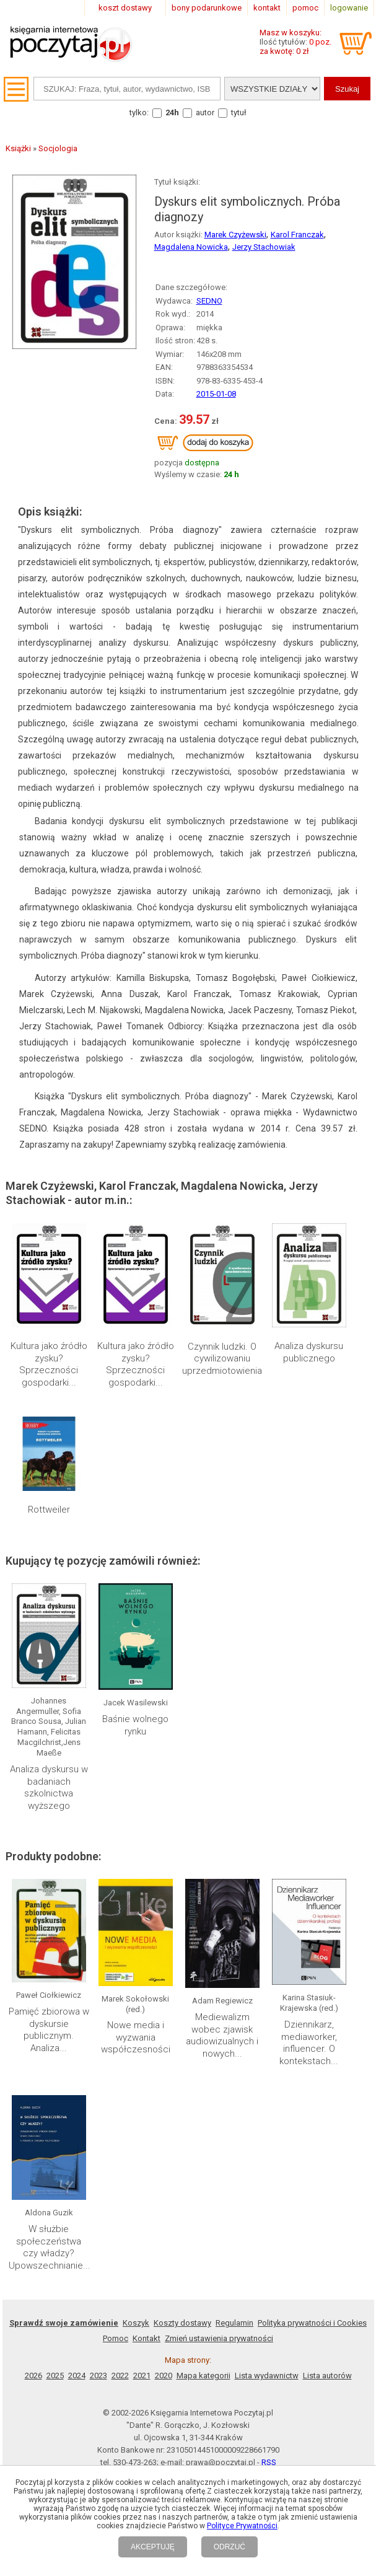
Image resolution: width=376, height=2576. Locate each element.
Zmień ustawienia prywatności (219, 2338)
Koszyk (136, 2323)
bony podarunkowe (207, 7)
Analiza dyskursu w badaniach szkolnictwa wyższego (49, 1787)
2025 (55, 2375)
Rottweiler (49, 1509)
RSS (268, 2462)
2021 (142, 2375)
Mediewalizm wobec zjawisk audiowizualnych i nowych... (222, 2035)
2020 (163, 2375)
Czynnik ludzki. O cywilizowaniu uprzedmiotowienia (222, 1358)
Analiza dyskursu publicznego (308, 1352)
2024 (76, 2375)
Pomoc (115, 2338)
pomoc (305, 7)
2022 (120, 2375)
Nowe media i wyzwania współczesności (135, 2037)
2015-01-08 (216, 393)
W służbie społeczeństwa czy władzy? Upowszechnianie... (49, 2247)
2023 (98, 2375)
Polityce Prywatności (242, 2525)
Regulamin (234, 2323)
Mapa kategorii (203, 2375)
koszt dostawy (125, 7)
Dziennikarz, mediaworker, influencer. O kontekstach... (308, 2043)
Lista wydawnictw (267, 2375)
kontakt (267, 7)
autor (205, 112)
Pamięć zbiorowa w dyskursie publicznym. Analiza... (49, 2030)
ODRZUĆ (229, 2547)
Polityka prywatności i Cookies (312, 2323)
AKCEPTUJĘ (153, 2547)
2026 (33, 2375)
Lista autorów (327, 2375)
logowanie (349, 7)
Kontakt (146, 2338)
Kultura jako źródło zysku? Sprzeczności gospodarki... (49, 1364)
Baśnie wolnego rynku (135, 1725)
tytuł (239, 112)
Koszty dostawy (182, 2323)
